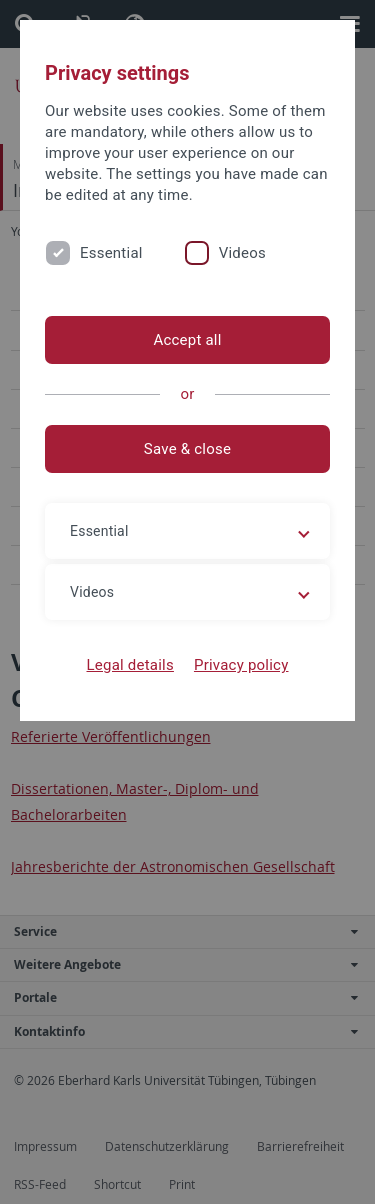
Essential (111, 253)
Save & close (187, 449)
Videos (242, 253)
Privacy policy (241, 665)
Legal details (130, 665)
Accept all (187, 340)
